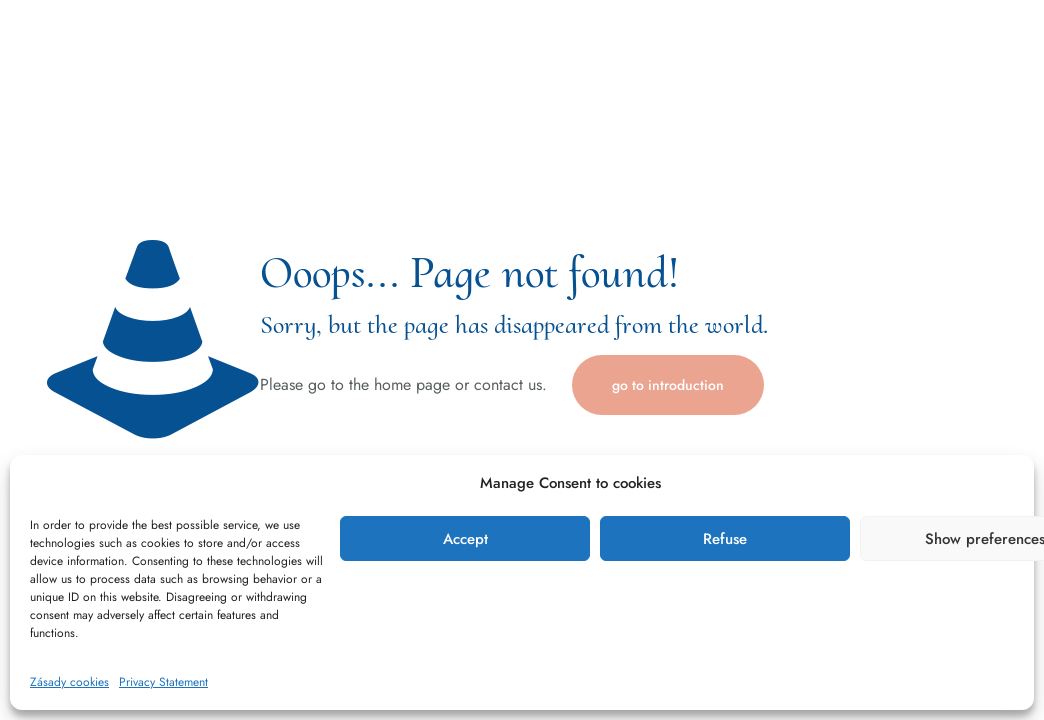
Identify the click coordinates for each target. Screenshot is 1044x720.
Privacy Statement (163, 682)
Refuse (725, 539)
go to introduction (668, 385)
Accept (465, 539)
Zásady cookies (69, 682)
